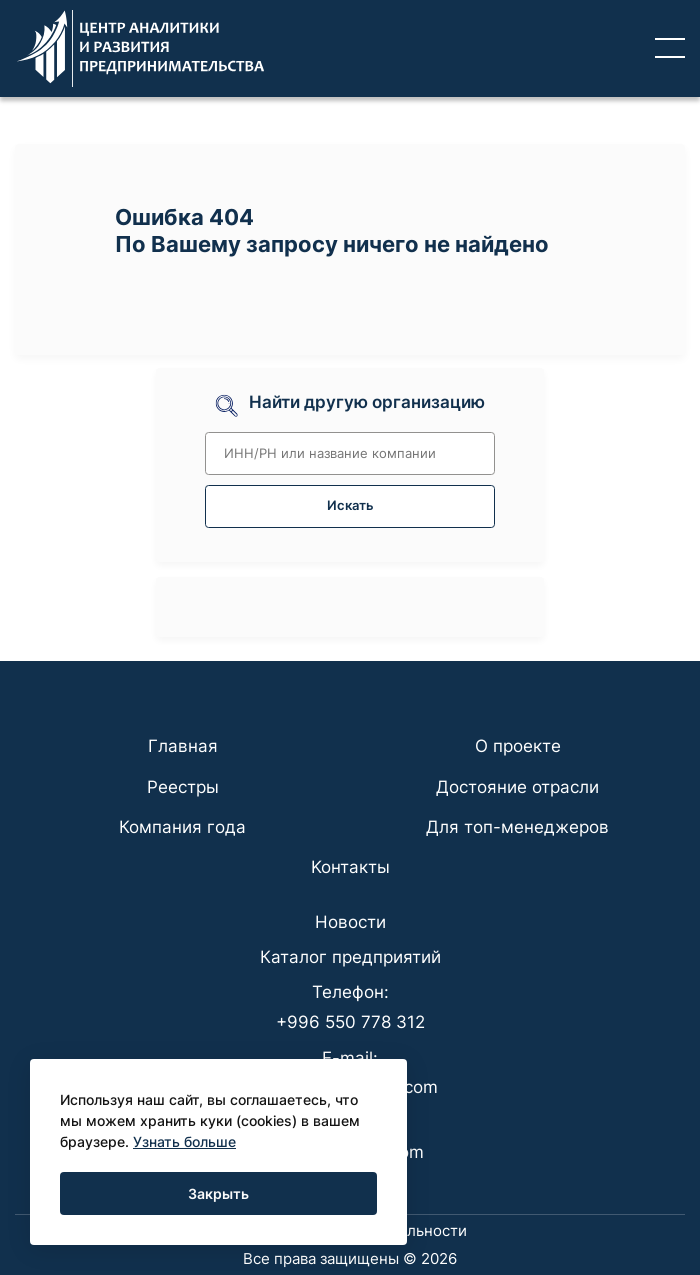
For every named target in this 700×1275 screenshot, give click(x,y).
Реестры (183, 787)
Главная (183, 746)
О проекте (518, 746)
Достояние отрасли (517, 787)
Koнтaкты (350, 867)
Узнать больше (184, 1141)
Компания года (182, 827)
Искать (350, 505)
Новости (350, 922)
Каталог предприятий (350, 957)
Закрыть (218, 1193)
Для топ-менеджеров (517, 827)
